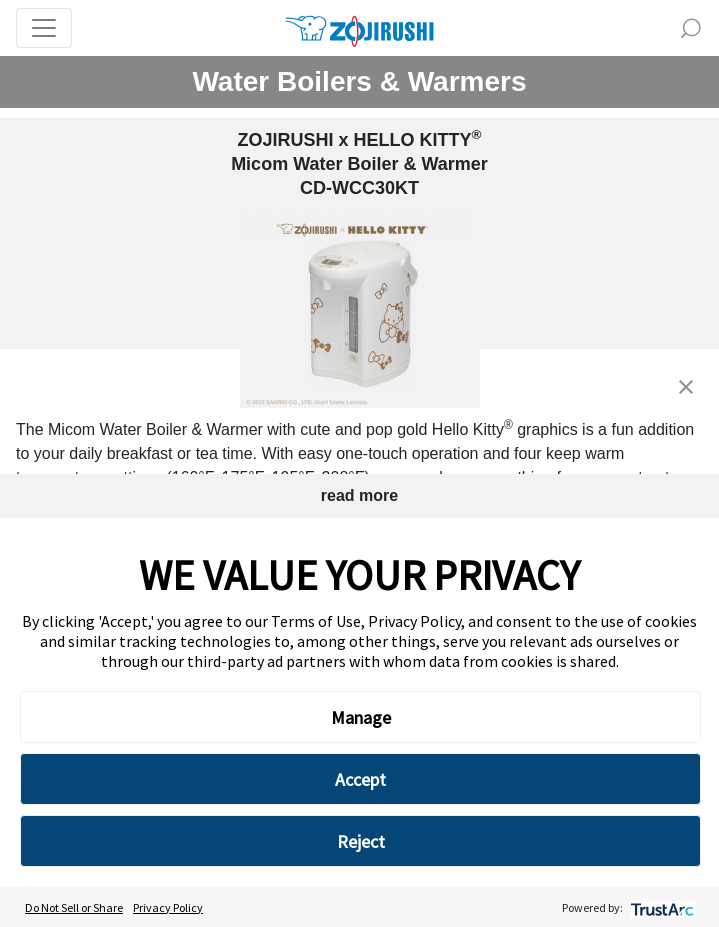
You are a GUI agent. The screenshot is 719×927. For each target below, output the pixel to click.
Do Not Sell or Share (74, 907)
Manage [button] (361, 717)
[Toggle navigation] (44, 28)
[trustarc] (660, 907)
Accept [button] (360, 779)
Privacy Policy (168, 907)
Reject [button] (361, 841)
